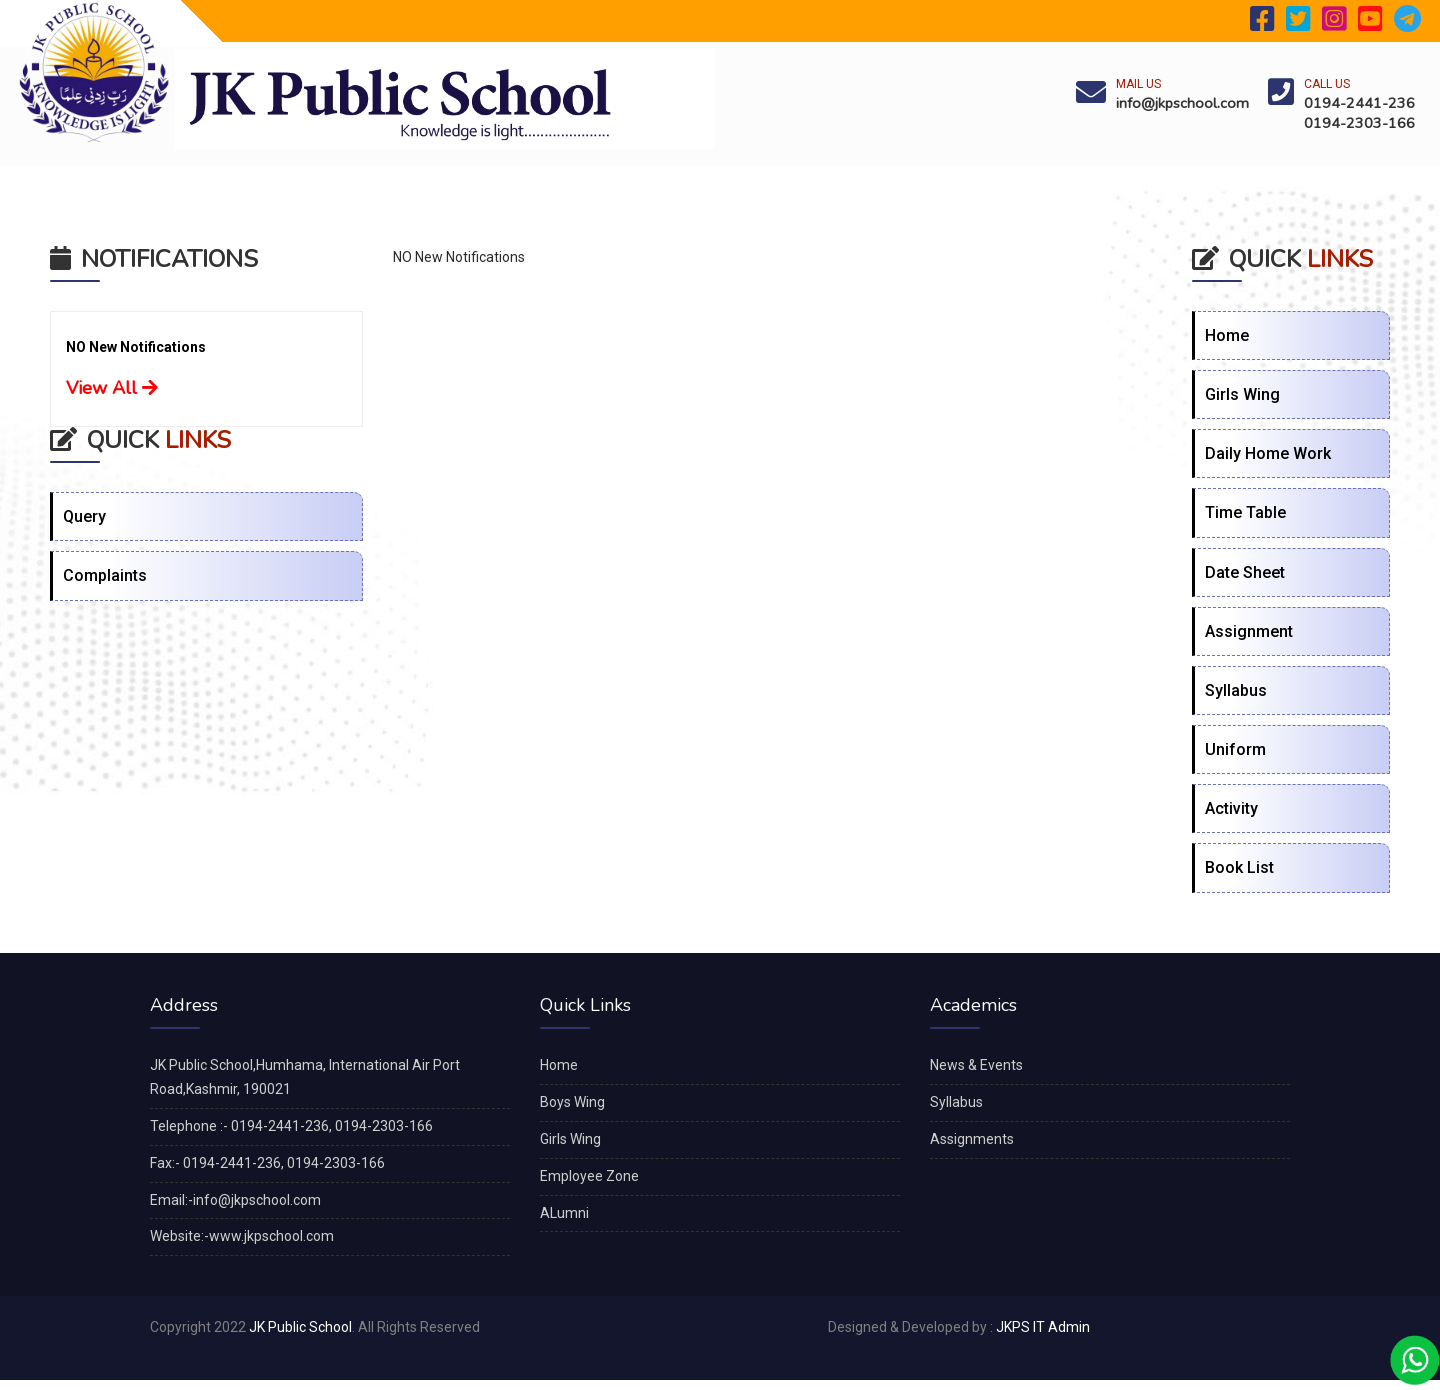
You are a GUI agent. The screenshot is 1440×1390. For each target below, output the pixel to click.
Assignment (1249, 631)
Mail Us (1138, 84)
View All (112, 388)
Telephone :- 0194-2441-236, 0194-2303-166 (291, 1126)
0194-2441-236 (1359, 103)
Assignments (972, 1139)
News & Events (976, 1065)
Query (84, 516)
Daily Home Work (1268, 453)
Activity (1231, 808)
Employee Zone (589, 1176)
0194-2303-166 (1359, 123)
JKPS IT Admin (1043, 1327)
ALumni (564, 1213)
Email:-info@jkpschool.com (235, 1200)
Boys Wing (572, 1102)
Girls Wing (1242, 394)
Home (1227, 335)
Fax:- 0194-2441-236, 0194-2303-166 (267, 1163)
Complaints (105, 575)
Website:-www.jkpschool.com (242, 1236)
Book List (1239, 867)
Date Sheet (1245, 572)
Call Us (1327, 84)
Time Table (1245, 512)
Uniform (1235, 749)
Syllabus (1236, 690)
